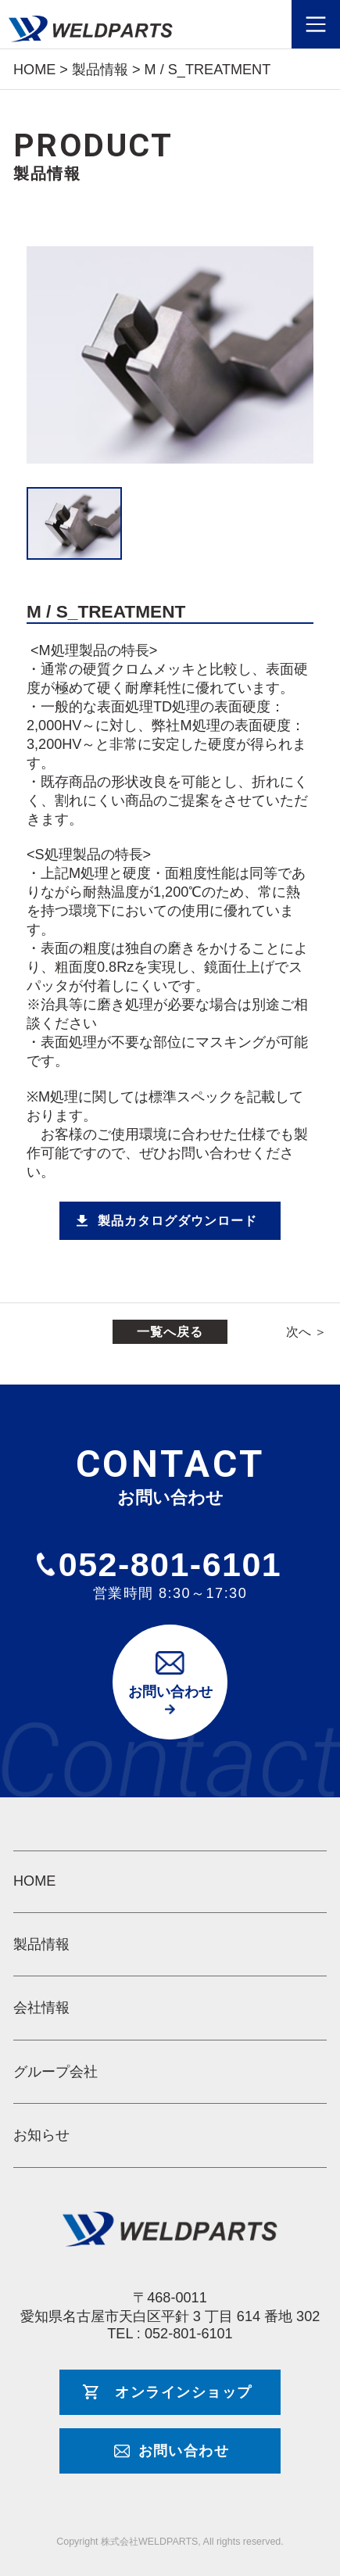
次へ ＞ (306, 1331)
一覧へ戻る (170, 1331)
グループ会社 (55, 2072)
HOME (34, 1881)
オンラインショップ (183, 2392)
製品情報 (41, 1944)
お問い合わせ (170, 1692)
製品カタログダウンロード (177, 1220)
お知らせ (41, 2135)
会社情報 (41, 2007)
